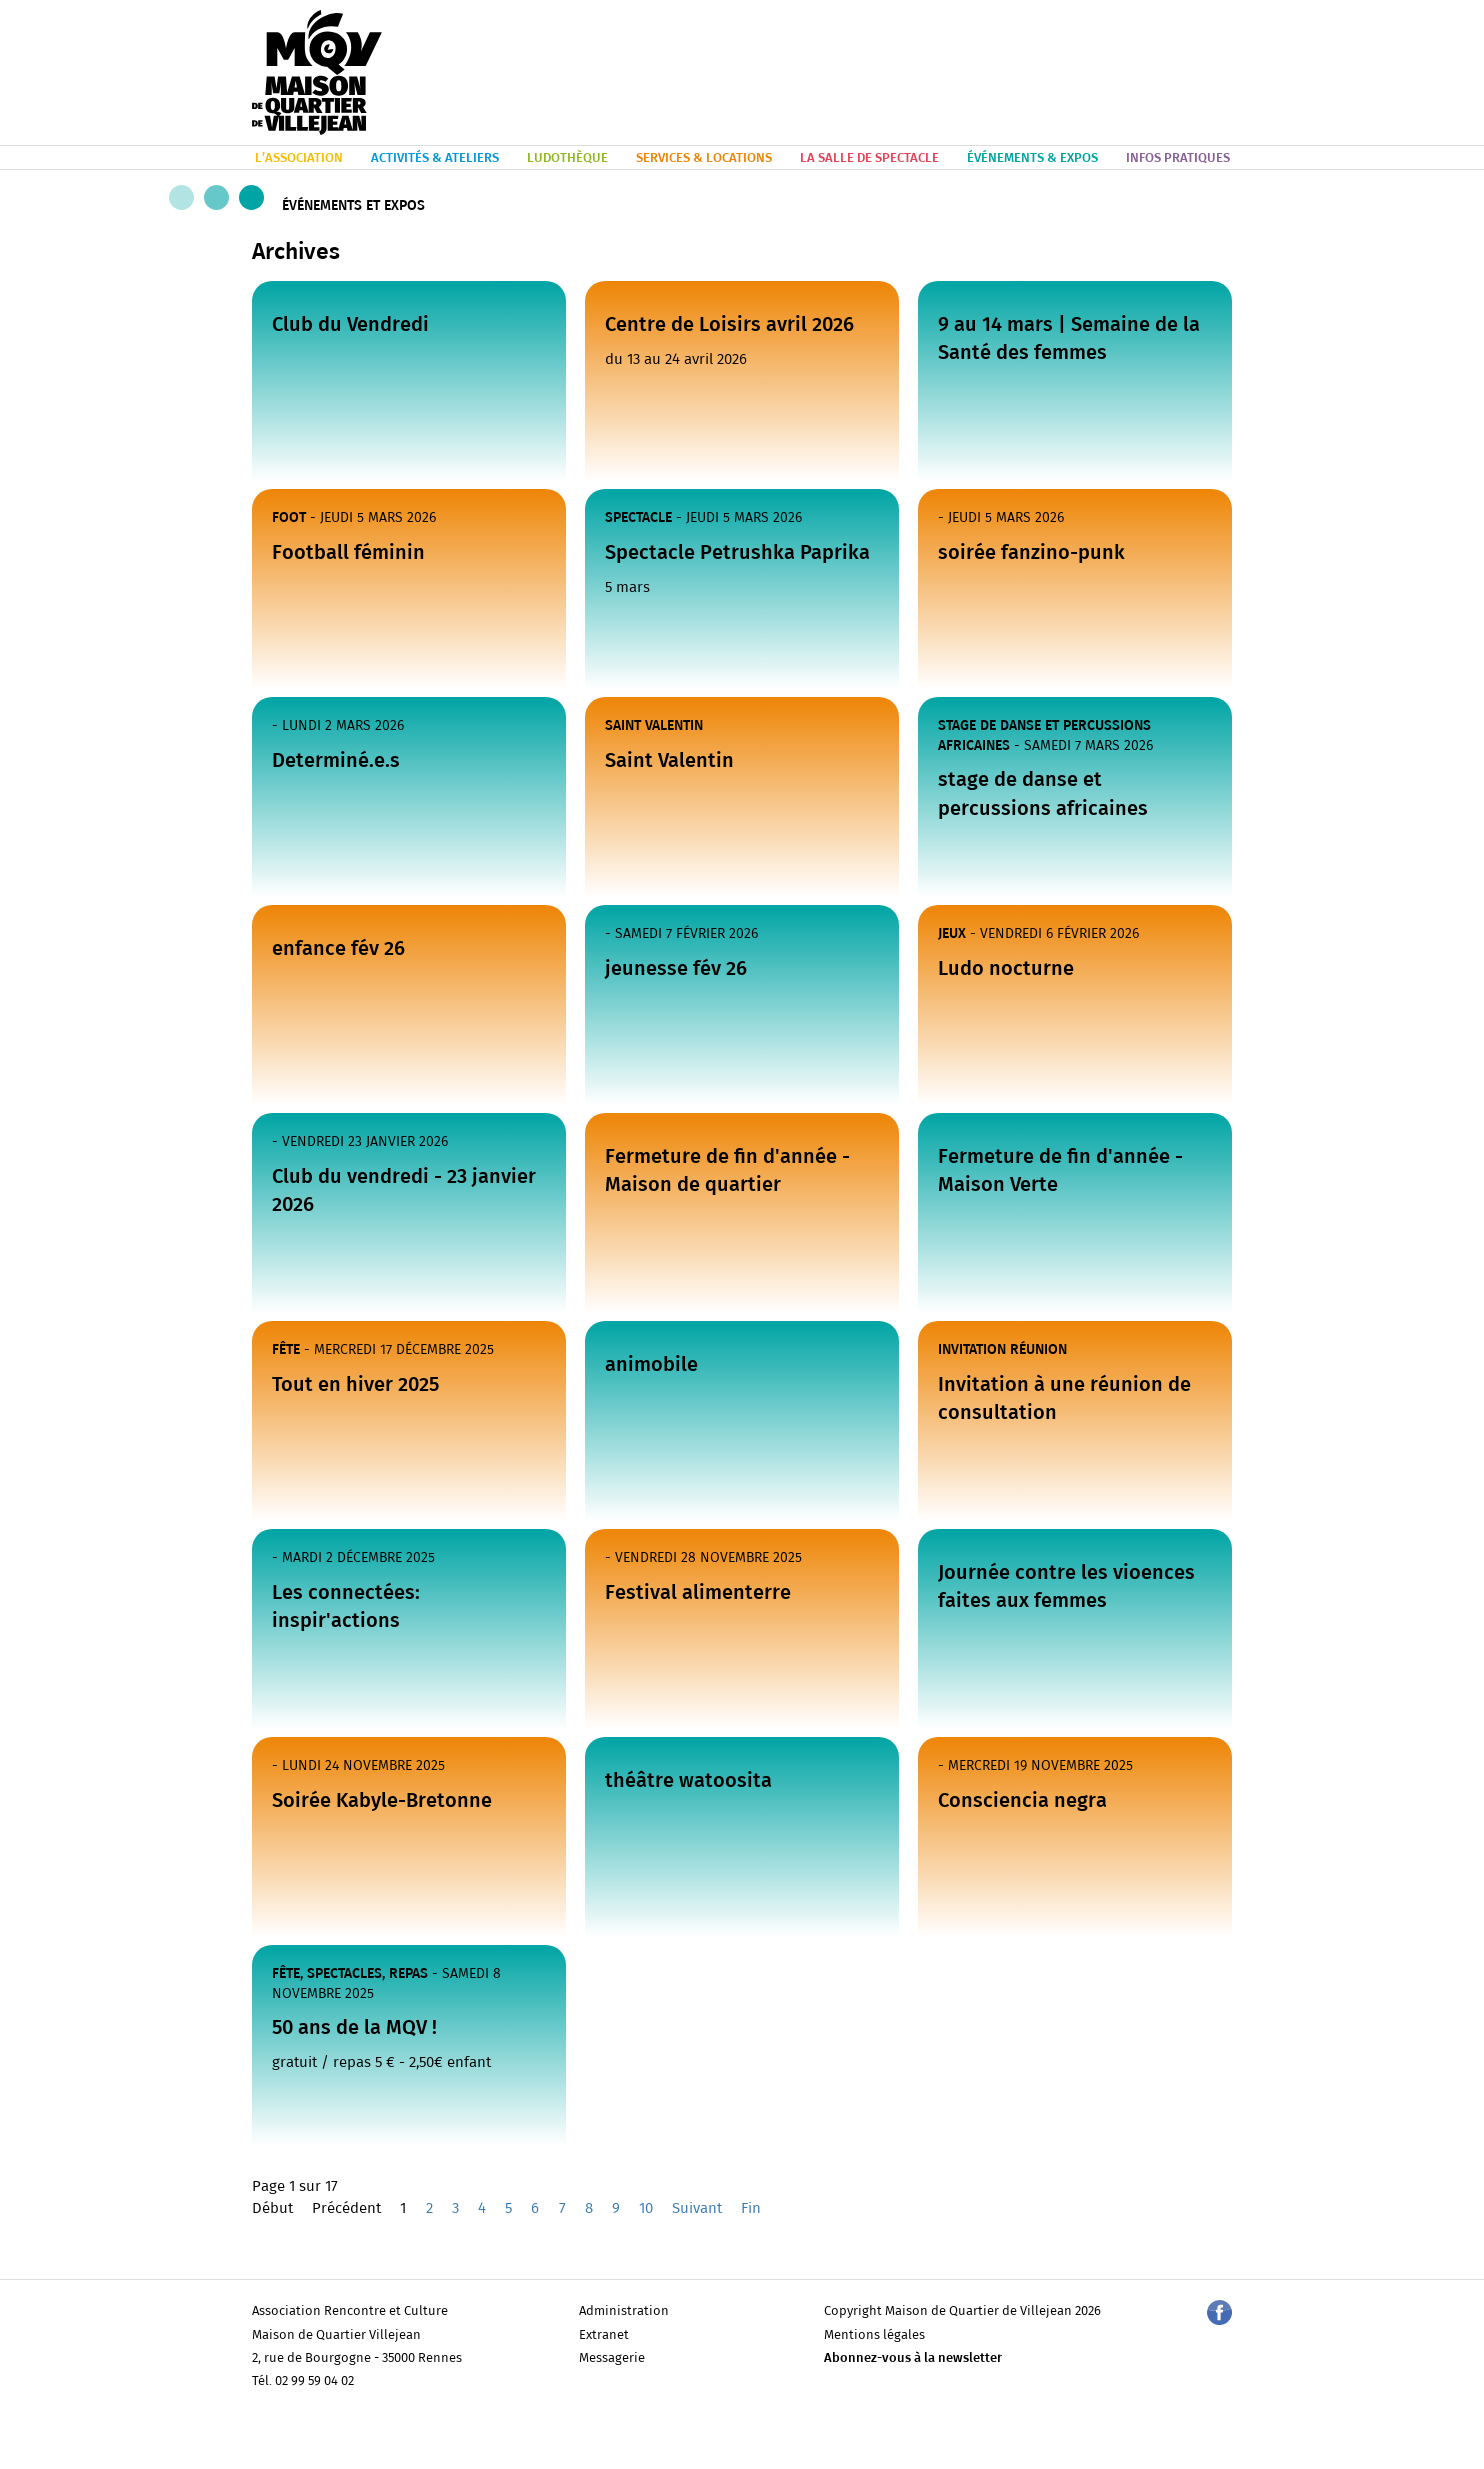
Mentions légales (874, 2335)
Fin (751, 2208)
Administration (624, 2311)
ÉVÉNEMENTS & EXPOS (1032, 158)
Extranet (604, 2335)
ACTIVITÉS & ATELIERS (435, 158)
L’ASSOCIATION (299, 158)
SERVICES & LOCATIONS (704, 158)
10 (646, 2208)
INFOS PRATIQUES (1178, 158)
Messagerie (612, 2358)
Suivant (697, 2208)
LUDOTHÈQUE (567, 158)
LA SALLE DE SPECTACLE (869, 158)
